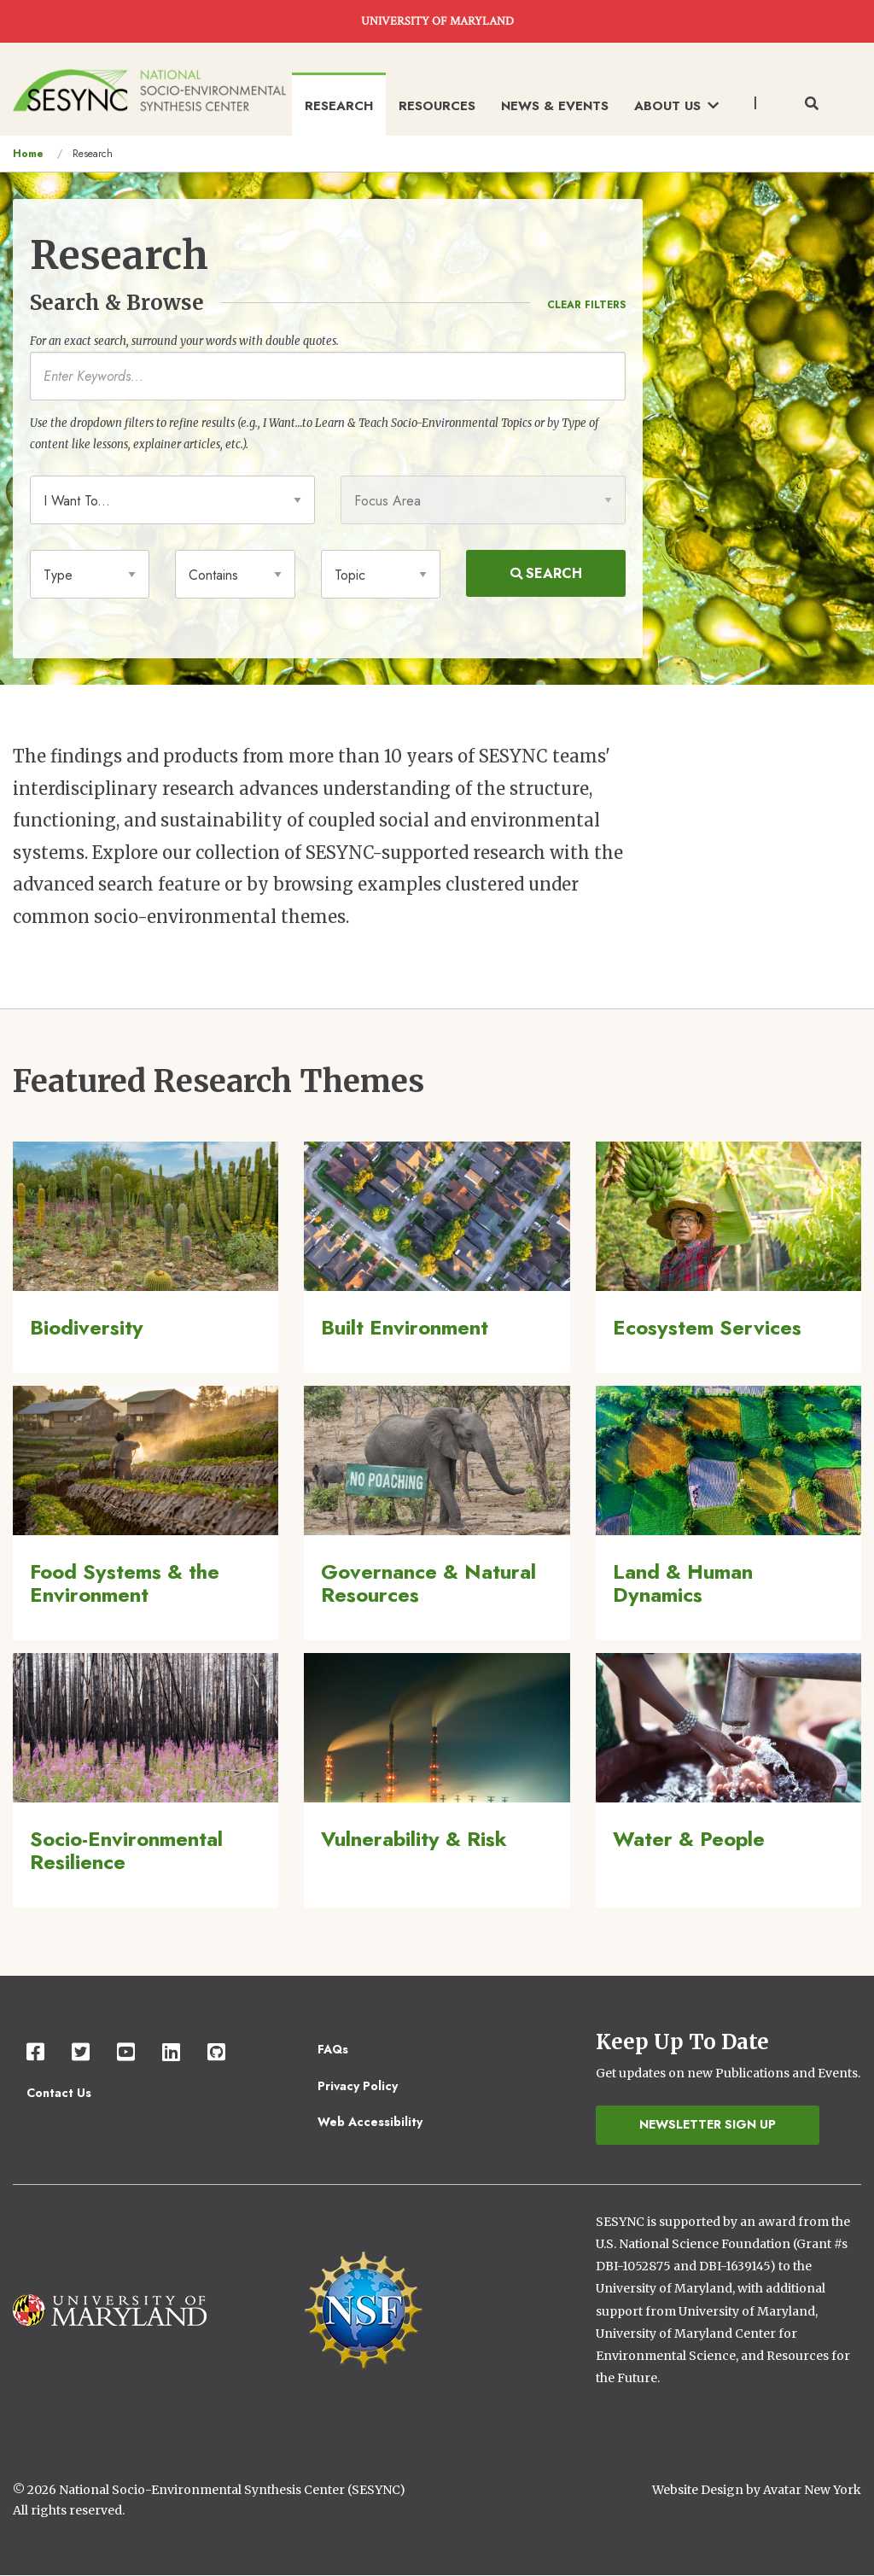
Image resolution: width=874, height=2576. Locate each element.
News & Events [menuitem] (555, 105)
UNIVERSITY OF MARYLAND (437, 21)
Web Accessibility (370, 2121)
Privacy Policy (358, 2085)
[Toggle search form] (811, 104)
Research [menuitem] (339, 105)
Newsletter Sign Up (707, 2124)
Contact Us (58, 2092)
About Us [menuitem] (676, 105)
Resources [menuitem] (437, 105)
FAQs (333, 2049)
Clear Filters (586, 305)
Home (28, 153)
